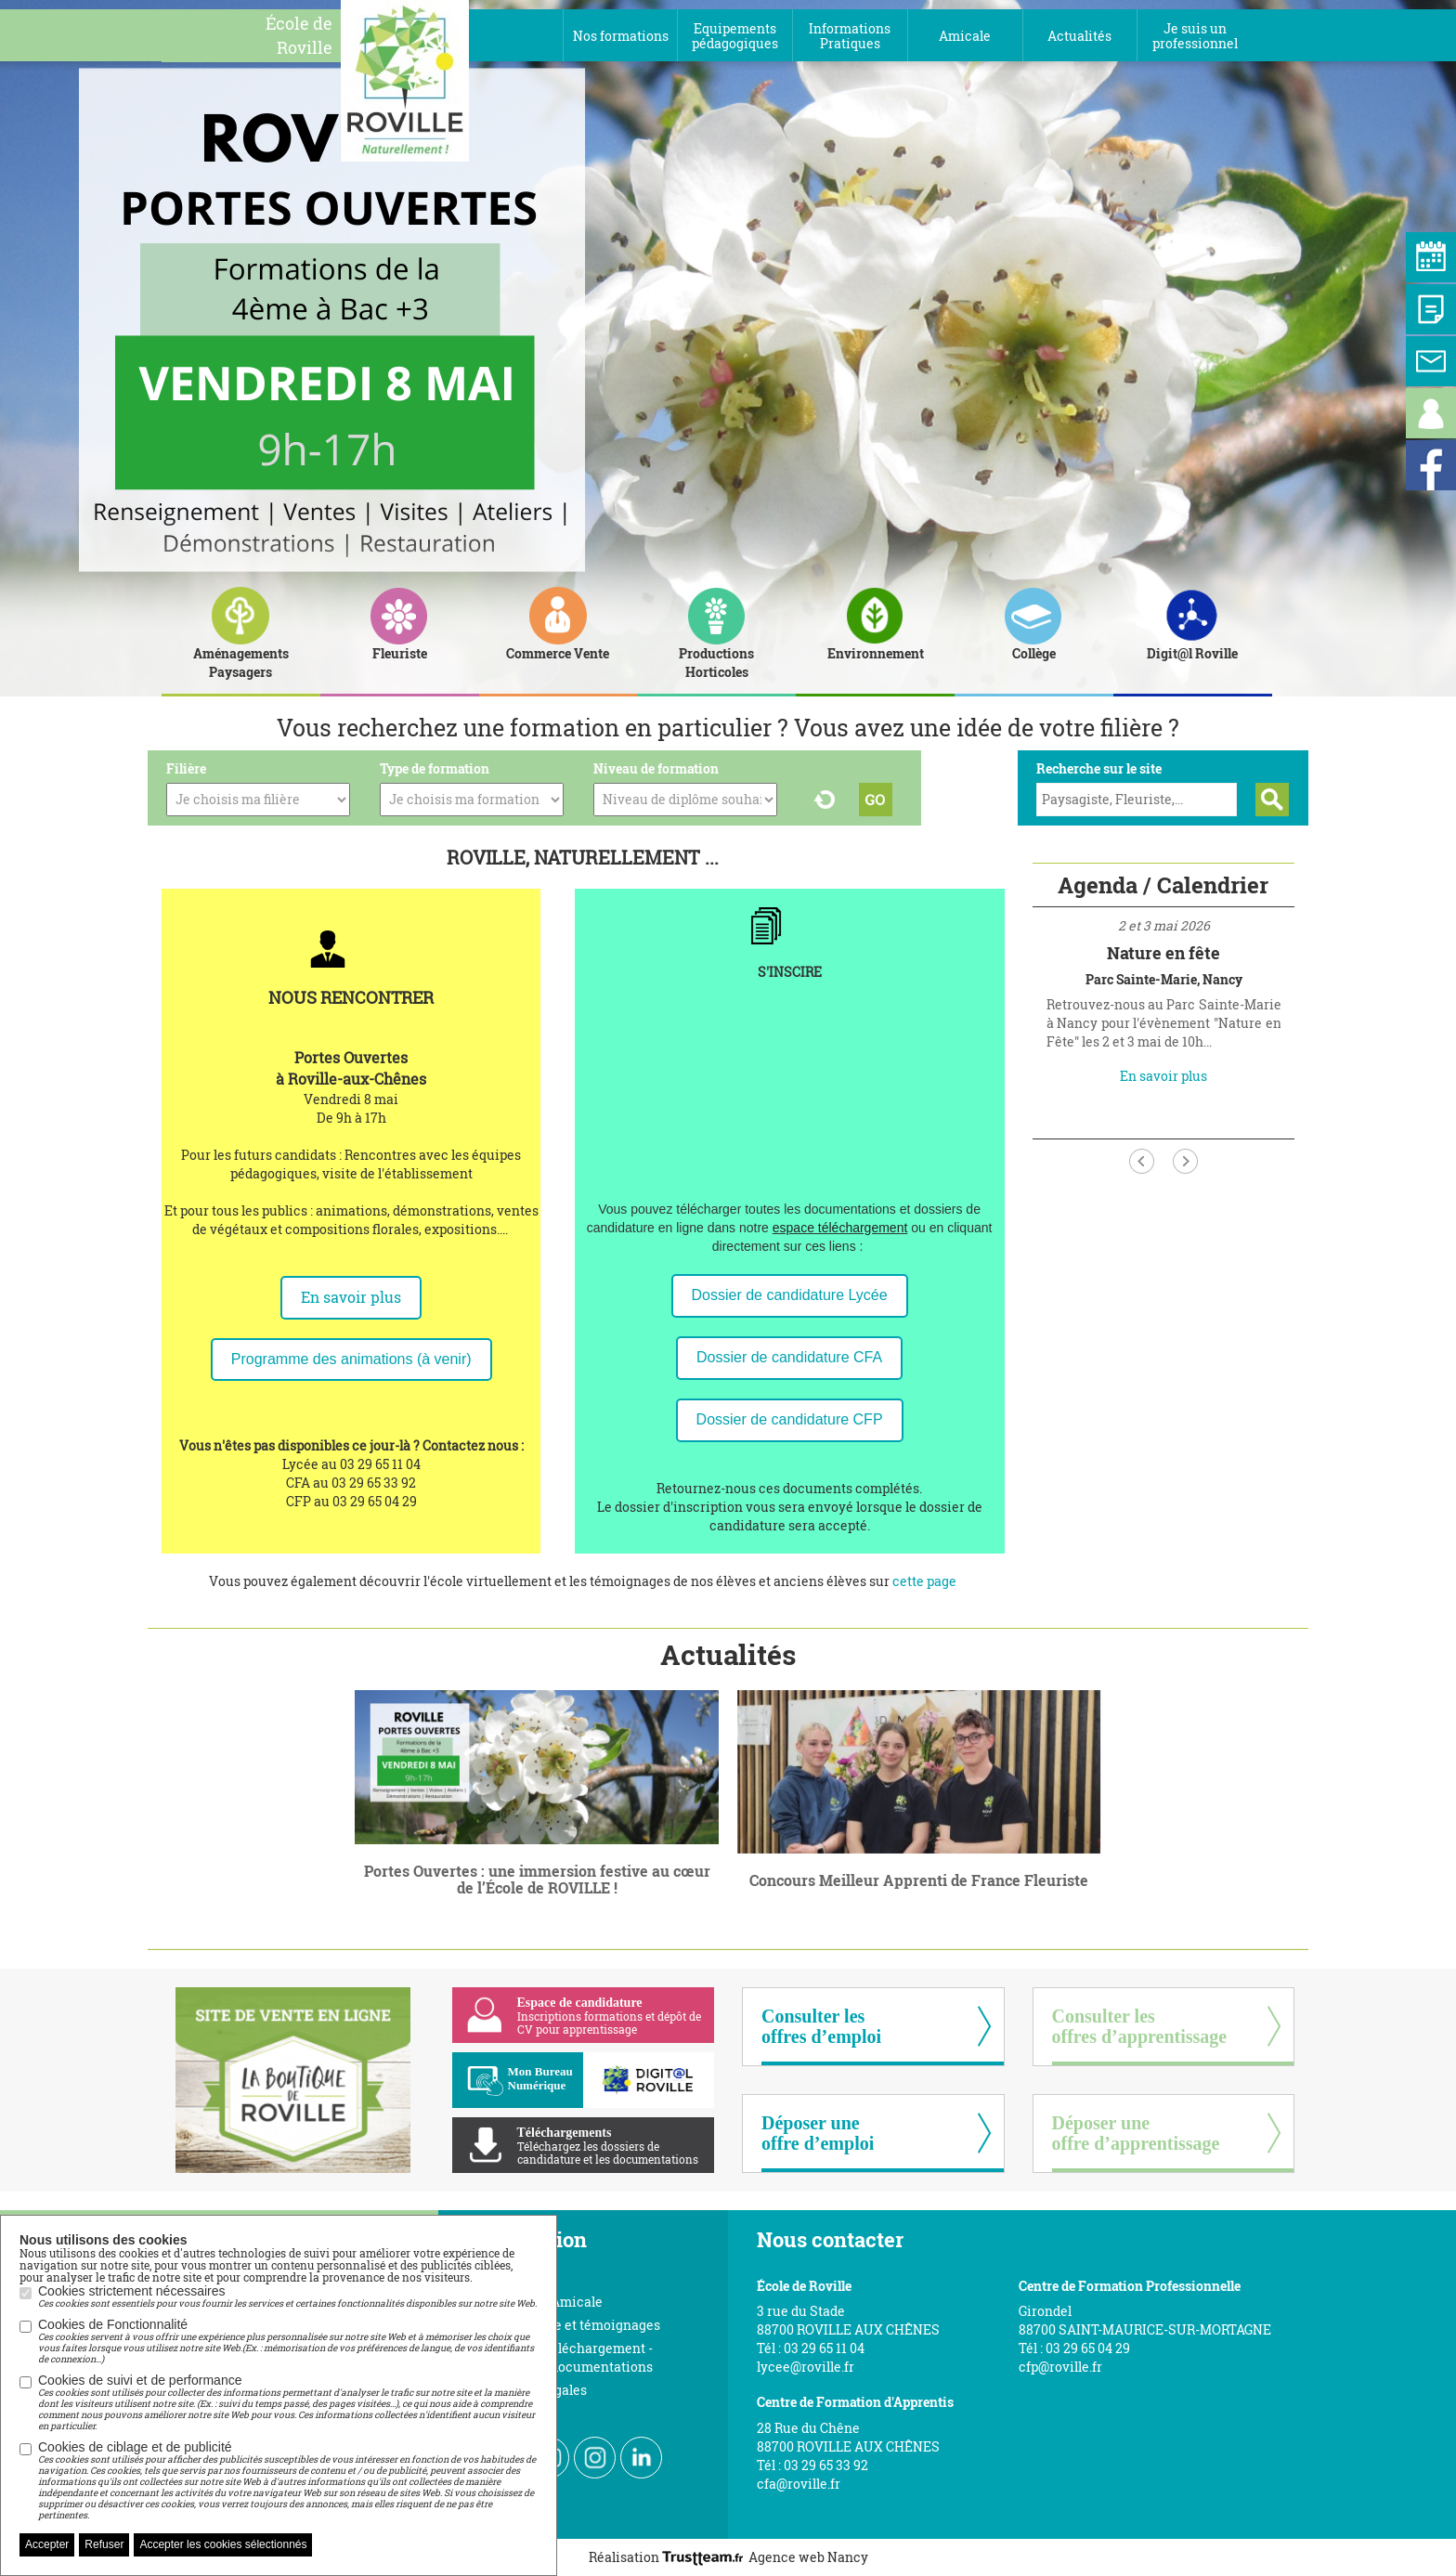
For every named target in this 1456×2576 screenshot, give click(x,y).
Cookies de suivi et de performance (288, 2402)
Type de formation (434, 768)
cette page (924, 1581)
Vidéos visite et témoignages (570, 2325)
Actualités (728, 1654)
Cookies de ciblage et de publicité (288, 2480)
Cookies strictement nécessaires (287, 2296)
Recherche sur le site (1099, 768)
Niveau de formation (656, 768)
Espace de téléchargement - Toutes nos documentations (567, 2357)
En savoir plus (351, 1297)
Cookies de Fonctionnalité (288, 2341)
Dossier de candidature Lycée (790, 1295)
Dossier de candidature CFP (789, 1419)
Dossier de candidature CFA (789, 1357)
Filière (186, 768)
